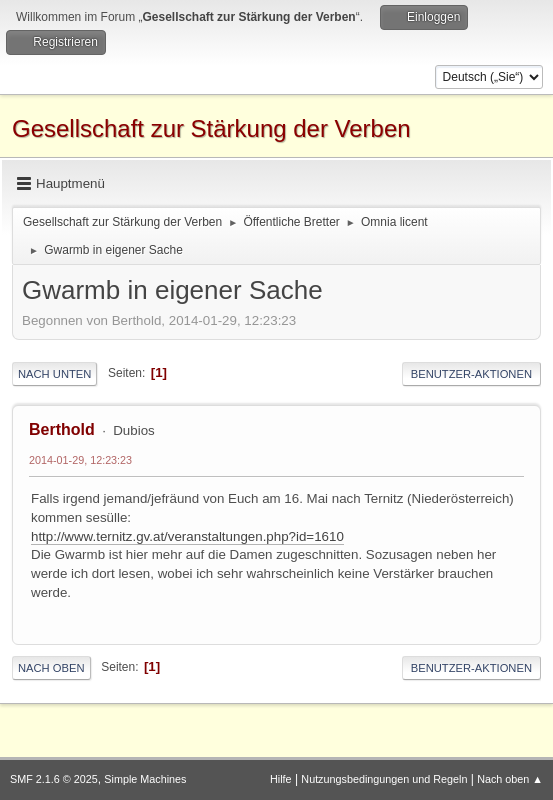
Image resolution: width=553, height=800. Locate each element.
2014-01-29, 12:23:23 (80, 460)
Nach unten (54, 374)
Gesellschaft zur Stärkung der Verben (211, 128)
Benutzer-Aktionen (471, 374)
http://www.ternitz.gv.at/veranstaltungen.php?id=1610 (187, 536)
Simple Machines (145, 779)
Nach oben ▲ (510, 779)
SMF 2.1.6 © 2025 (54, 779)
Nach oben (51, 668)
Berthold (62, 429)
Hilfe (281, 779)
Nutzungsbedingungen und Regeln (384, 779)
